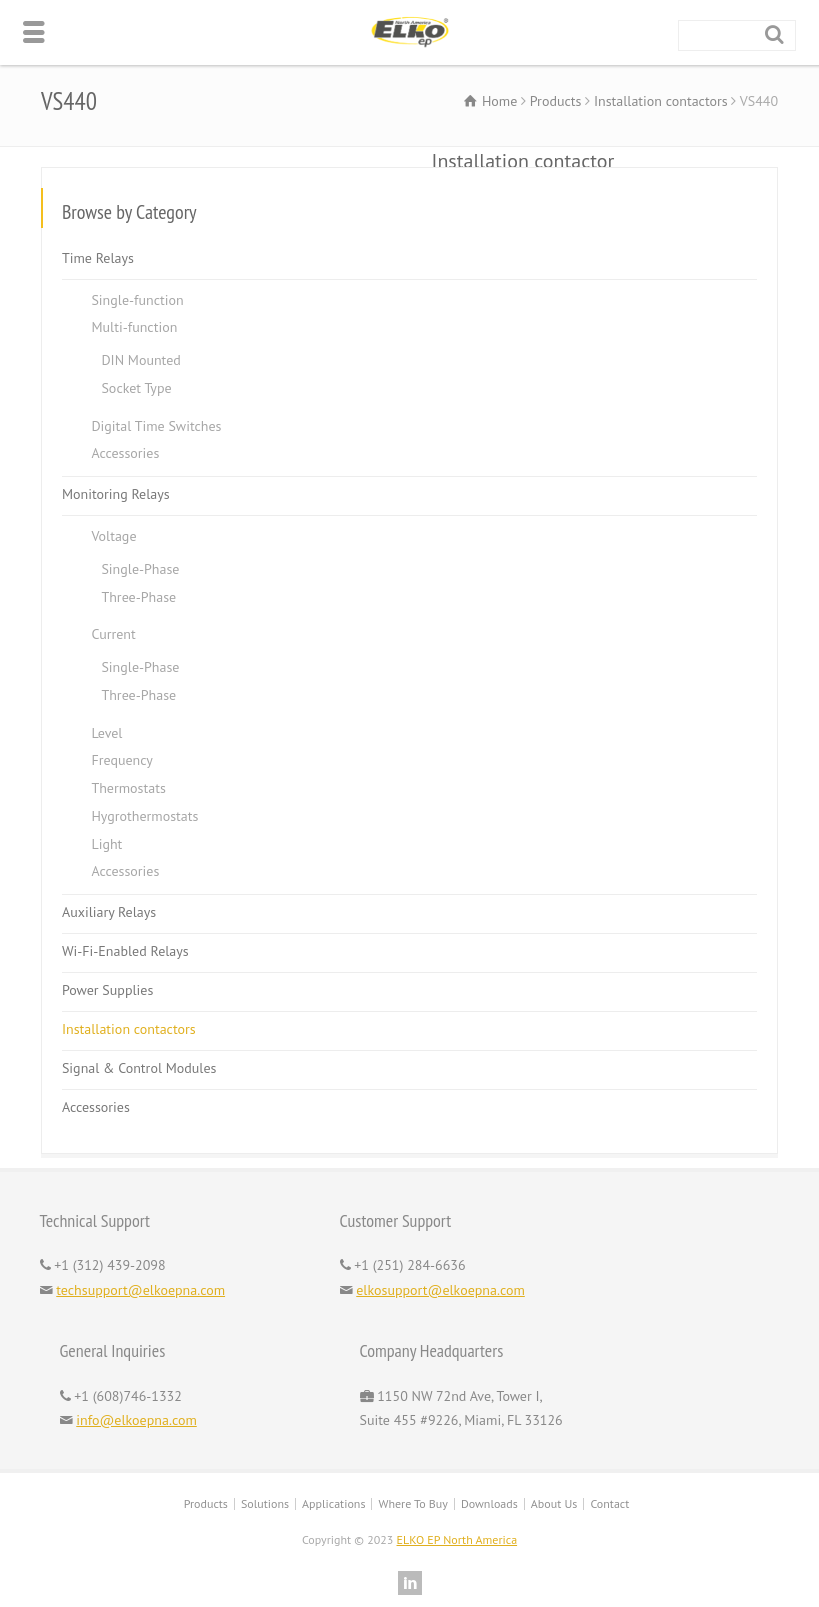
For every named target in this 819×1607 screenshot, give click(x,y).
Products (206, 1503)
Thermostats (128, 788)
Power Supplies (107, 990)
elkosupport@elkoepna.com (440, 1290)
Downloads (489, 1503)
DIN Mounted (140, 360)
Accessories (125, 453)
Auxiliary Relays (109, 912)
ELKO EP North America (457, 1539)
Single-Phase (140, 569)
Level (106, 733)
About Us (554, 1503)
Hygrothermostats (144, 816)
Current (113, 634)
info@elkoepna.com (136, 1420)
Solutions (265, 1503)
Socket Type (136, 388)
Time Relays (98, 258)
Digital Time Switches (156, 426)
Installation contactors (129, 1029)
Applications (333, 1503)
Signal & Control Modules (139, 1068)
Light (106, 844)
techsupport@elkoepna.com (140, 1290)
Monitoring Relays (116, 494)
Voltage (113, 536)
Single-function (137, 300)
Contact (609, 1503)
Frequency (121, 760)
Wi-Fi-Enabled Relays (125, 951)
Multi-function (134, 327)
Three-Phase (138, 597)
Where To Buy (412, 1503)
